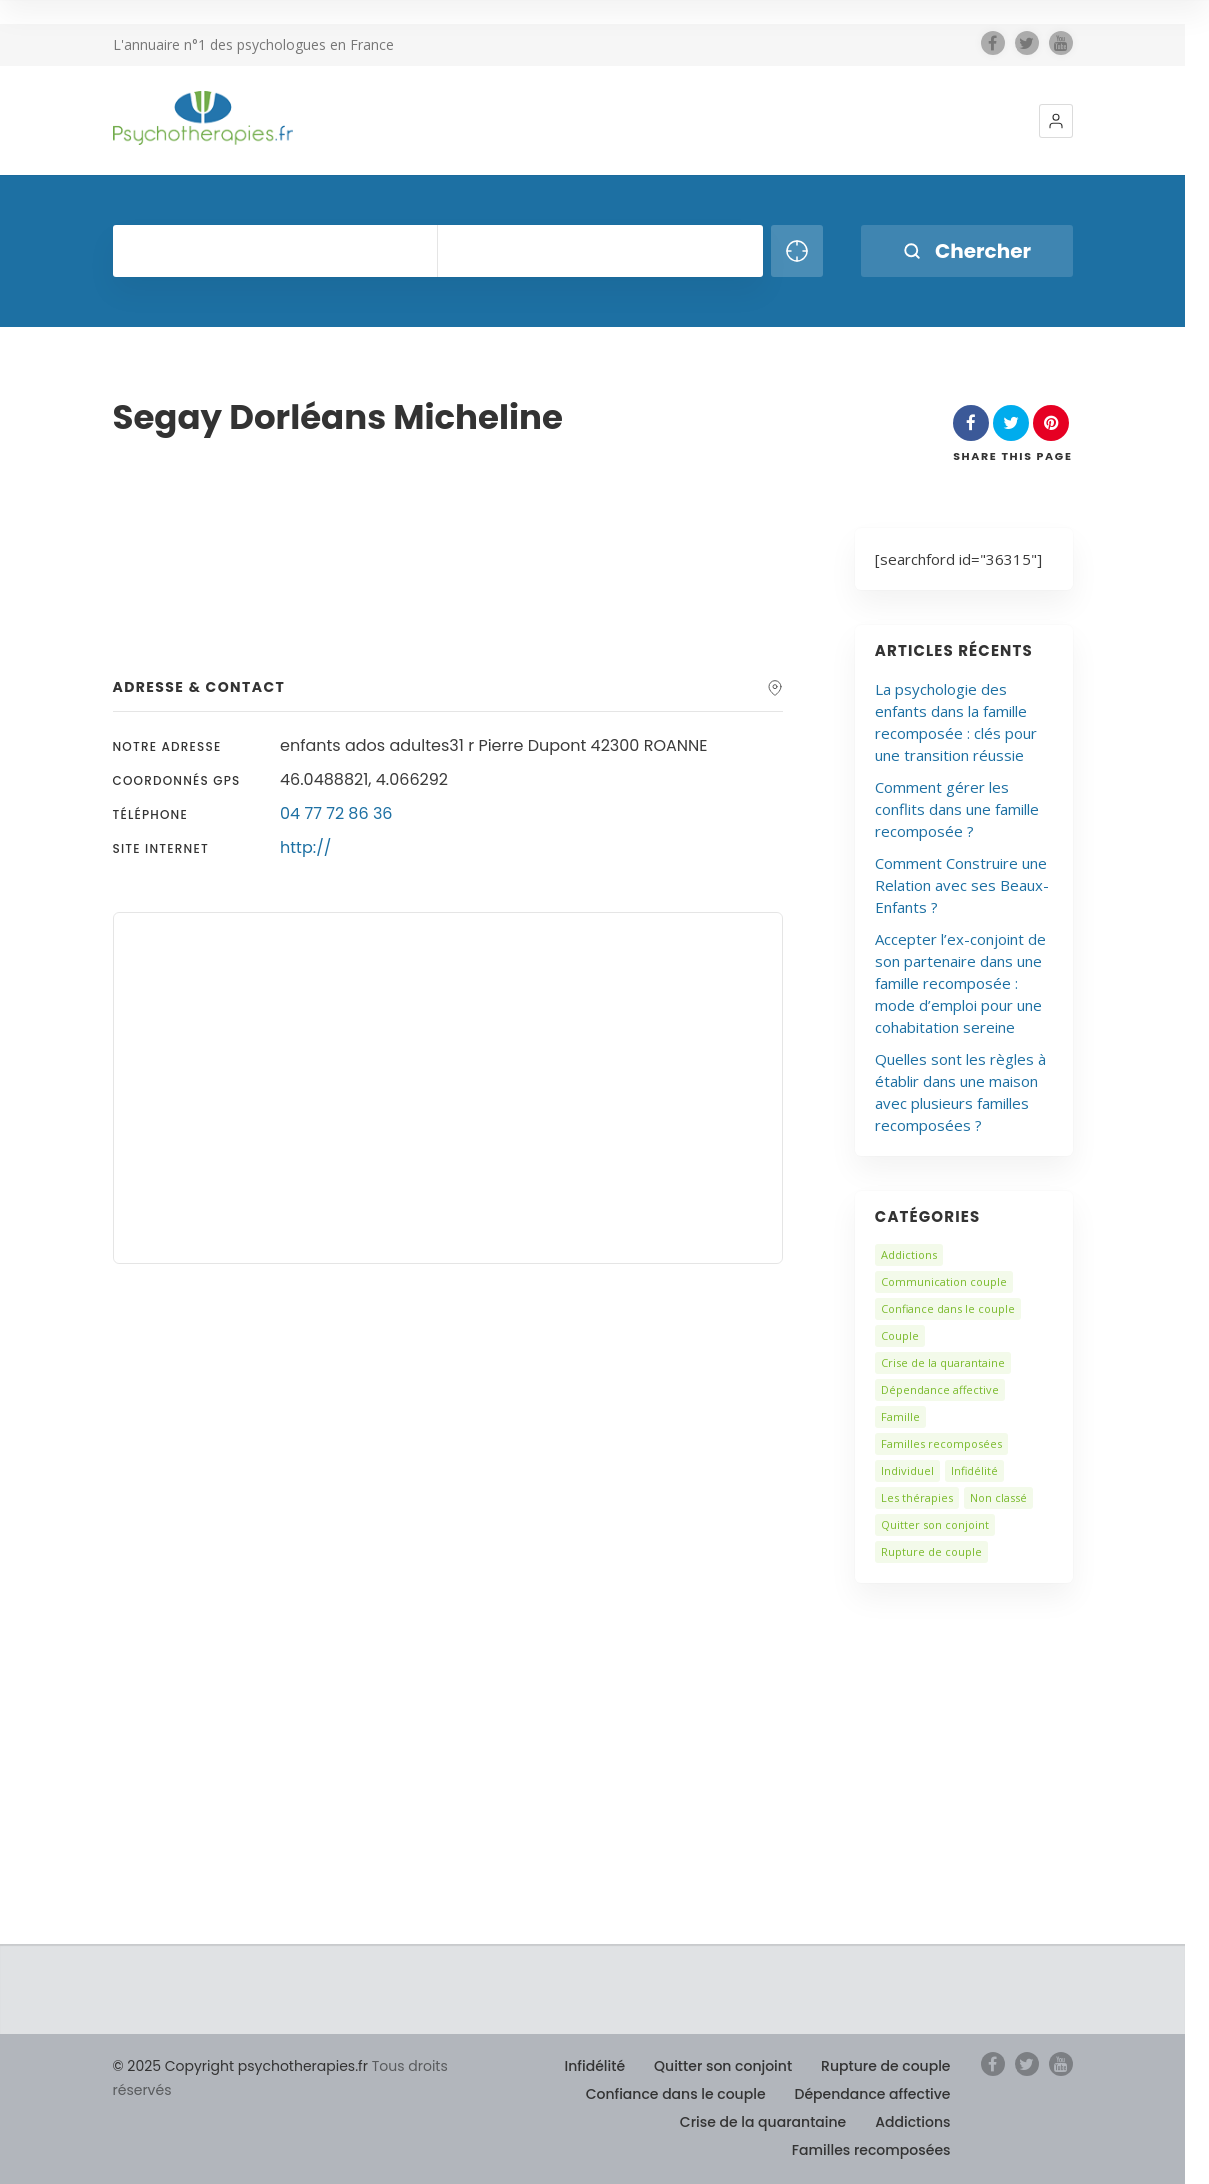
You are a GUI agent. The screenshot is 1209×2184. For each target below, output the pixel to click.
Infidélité (974, 1470)
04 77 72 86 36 (336, 813)
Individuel (907, 1470)
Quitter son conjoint (935, 1524)
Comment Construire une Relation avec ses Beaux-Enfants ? (962, 885)
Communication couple (944, 1281)
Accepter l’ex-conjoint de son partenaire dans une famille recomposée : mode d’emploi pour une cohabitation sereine (960, 983)
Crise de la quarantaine (943, 1362)
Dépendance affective (940, 1389)
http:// (305, 847)
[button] (1056, 121)
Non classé (998, 1497)
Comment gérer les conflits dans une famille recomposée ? (957, 809)
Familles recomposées (941, 1443)
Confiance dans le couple (948, 1308)
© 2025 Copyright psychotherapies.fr (240, 2066)
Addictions (909, 1254)
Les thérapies (917, 1497)
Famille (900, 1416)
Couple (900, 1335)
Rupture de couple (931, 1551)
